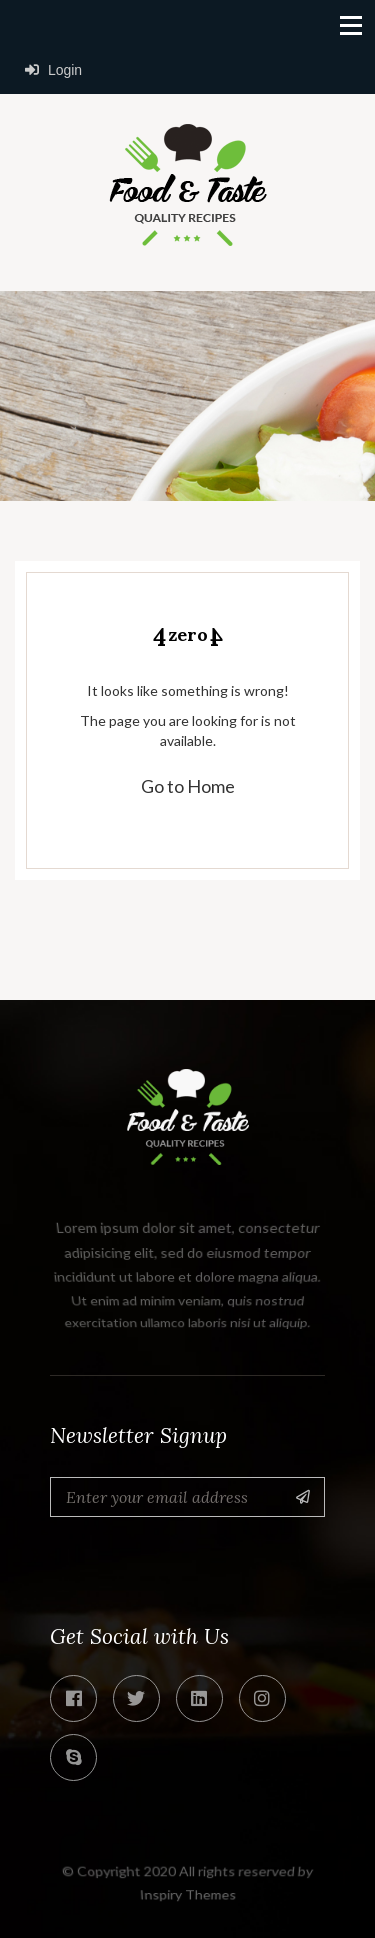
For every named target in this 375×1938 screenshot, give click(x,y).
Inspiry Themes (187, 1894)
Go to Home (188, 786)
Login (53, 70)
